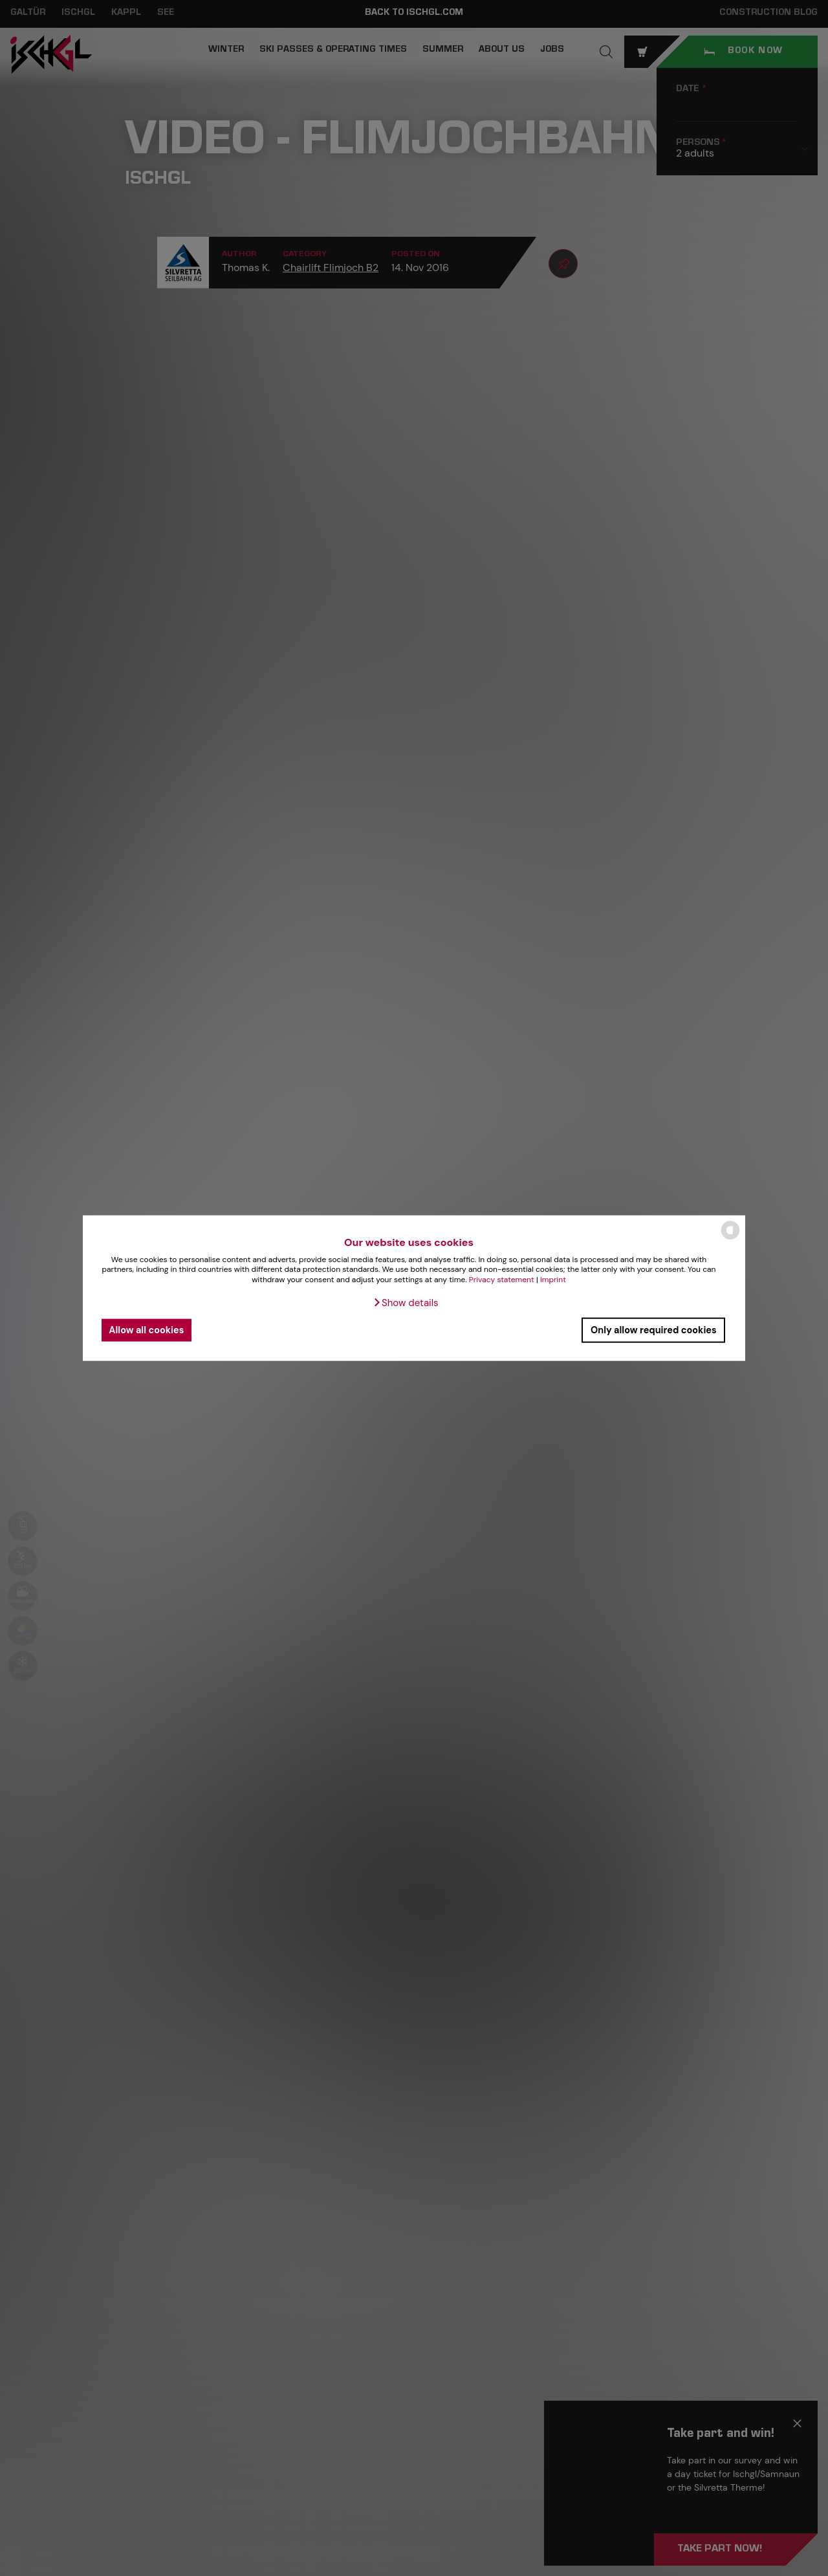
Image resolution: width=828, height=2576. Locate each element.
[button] (405, 1302)
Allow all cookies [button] (146, 1330)
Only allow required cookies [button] (654, 1330)
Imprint (553, 1279)
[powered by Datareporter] (730, 1238)
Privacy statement (501, 1279)
